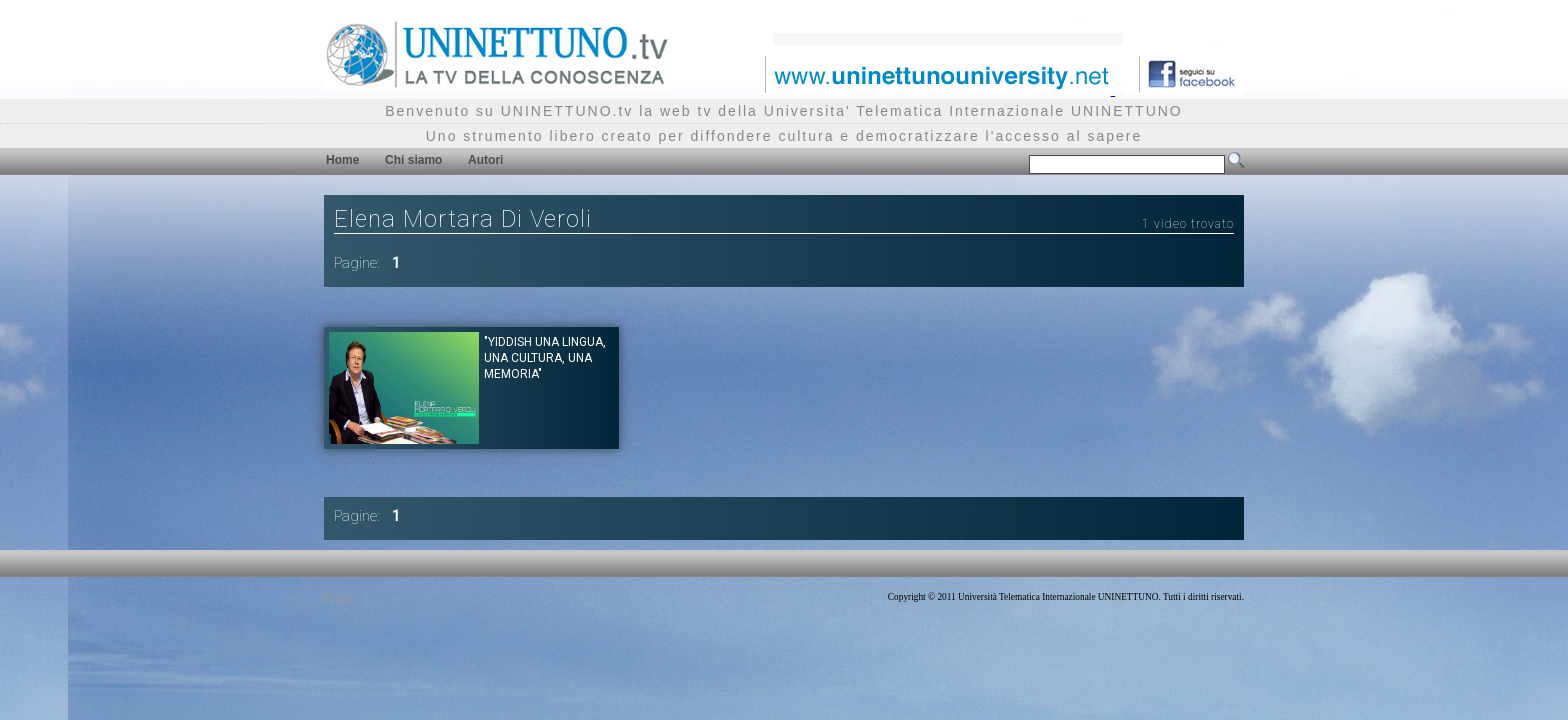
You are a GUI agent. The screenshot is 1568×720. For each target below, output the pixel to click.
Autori (485, 160)
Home (342, 160)
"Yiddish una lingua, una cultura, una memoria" (545, 358)
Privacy (338, 597)
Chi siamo (413, 160)
